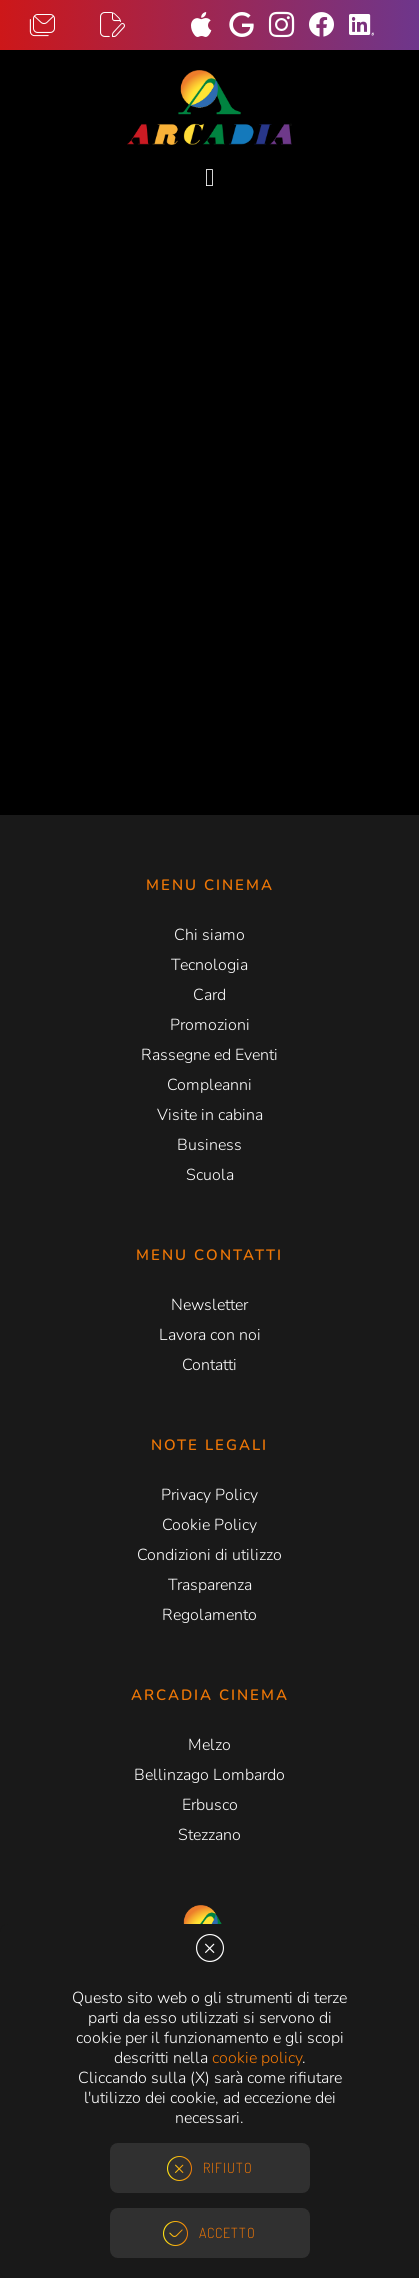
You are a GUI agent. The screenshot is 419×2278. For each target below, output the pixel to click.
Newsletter (209, 1305)
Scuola (210, 1175)
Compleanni (209, 1085)
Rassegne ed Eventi (209, 1055)
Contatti (209, 1365)
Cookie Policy (209, 1525)
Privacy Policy (209, 1495)
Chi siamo (209, 935)
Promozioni (210, 1025)
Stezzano (209, 1835)
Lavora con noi (210, 1335)
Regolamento (209, 1615)
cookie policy (257, 2058)
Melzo (209, 1745)
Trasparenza (210, 1585)
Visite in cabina (210, 1115)
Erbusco (210, 1805)
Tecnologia (209, 965)
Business (209, 1145)
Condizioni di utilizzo (209, 1555)
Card (209, 995)
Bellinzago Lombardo (209, 1775)
